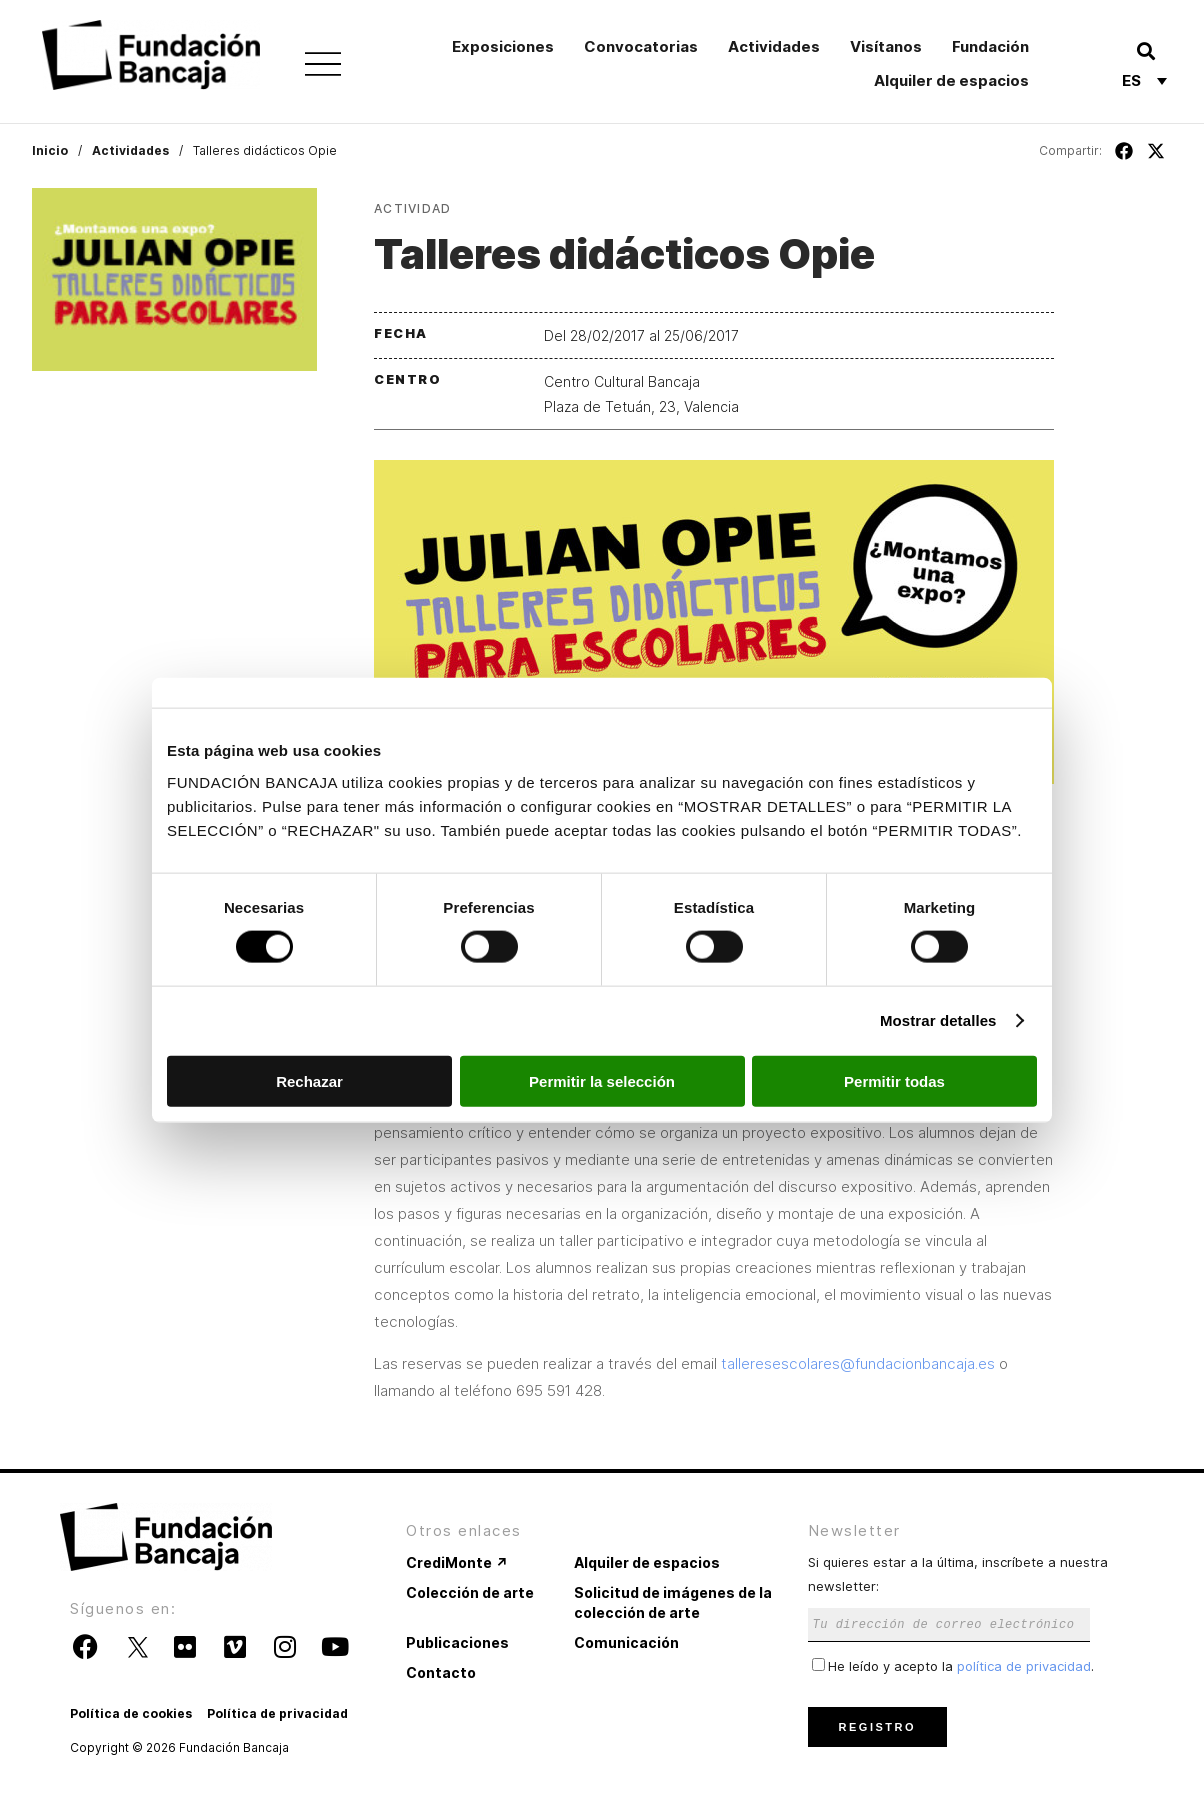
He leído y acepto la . (953, 1666)
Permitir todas (894, 1080)
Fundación (990, 46)
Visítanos (886, 46)
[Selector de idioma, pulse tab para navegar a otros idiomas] (1144, 80)
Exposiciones (503, 46)
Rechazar (309, 1080)
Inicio (50, 150)
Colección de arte (470, 1592)
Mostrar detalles (938, 1020)
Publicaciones (457, 1642)
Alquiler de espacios (951, 80)
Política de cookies (131, 1713)
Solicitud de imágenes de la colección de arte (673, 1602)
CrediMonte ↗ (457, 1562)
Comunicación (626, 1642)
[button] (1145, 50)
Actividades (774, 46)
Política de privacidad (277, 1713)
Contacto (441, 1672)
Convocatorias (641, 46)
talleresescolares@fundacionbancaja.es (858, 1363)
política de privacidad (1024, 1666)
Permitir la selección (602, 1080)
